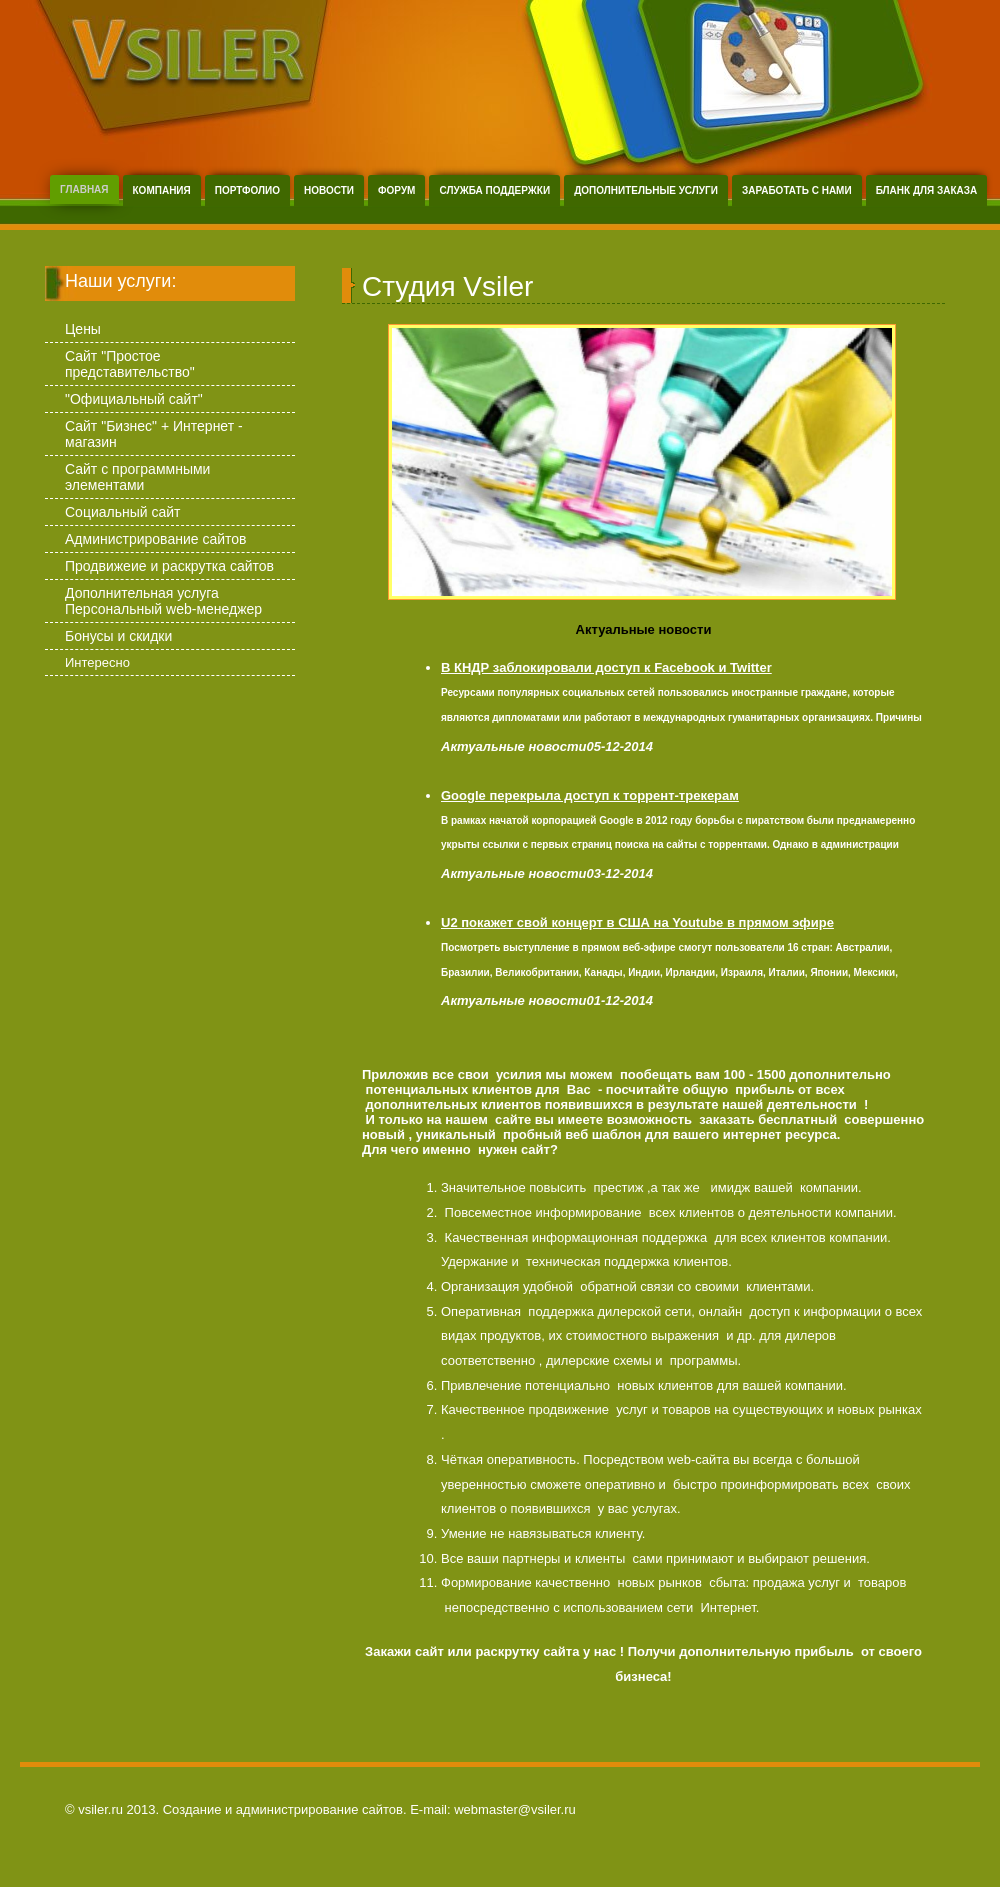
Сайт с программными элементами (137, 477)
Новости (329, 190)
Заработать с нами (797, 190)
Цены (83, 329)
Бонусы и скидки (118, 636)
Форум (396, 190)
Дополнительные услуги (646, 190)
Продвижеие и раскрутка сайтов (169, 566)
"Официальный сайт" (134, 399)
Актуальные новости (644, 629)
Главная (84, 189)
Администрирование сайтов (155, 539)
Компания (162, 190)
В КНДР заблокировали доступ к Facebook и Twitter (606, 667)
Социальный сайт (123, 512)
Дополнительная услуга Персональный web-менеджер (163, 601)
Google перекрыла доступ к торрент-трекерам (590, 795)
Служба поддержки (494, 190)
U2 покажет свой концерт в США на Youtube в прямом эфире (637, 922)
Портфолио (247, 190)
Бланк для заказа (927, 190)
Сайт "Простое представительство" (130, 364)
